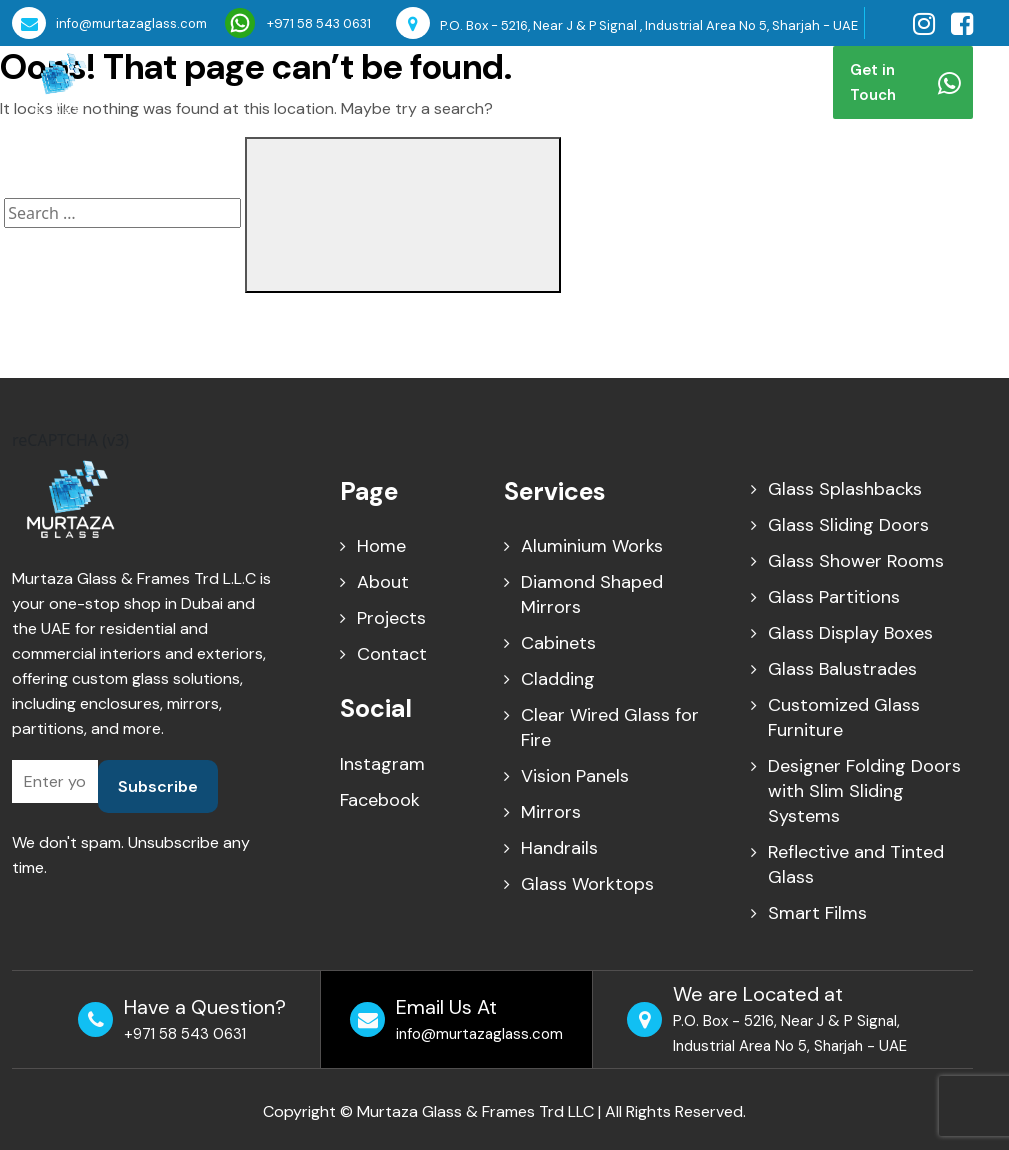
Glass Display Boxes (850, 633)
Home (303, 82)
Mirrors (551, 812)
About (371, 82)
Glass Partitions (834, 597)
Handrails (559, 848)
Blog (622, 82)
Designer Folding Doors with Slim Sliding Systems (864, 791)
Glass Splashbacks (845, 489)
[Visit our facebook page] (962, 24)
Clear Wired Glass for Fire (610, 727)
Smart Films (817, 913)
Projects (551, 82)
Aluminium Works (592, 546)
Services (451, 82)
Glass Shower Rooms (856, 561)
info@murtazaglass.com (109, 23)
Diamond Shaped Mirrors (592, 594)
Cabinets (558, 643)
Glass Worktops (587, 884)
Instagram (382, 764)
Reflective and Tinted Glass (856, 864)
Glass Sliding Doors (848, 525)
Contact (693, 82)
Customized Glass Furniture (844, 717)
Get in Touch (905, 82)
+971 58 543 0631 (298, 23)
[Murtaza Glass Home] (57, 81)
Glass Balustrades (842, 669)
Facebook (380, 800)
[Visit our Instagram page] (924, 24)
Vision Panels (575, 776)
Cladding (558, 679)
